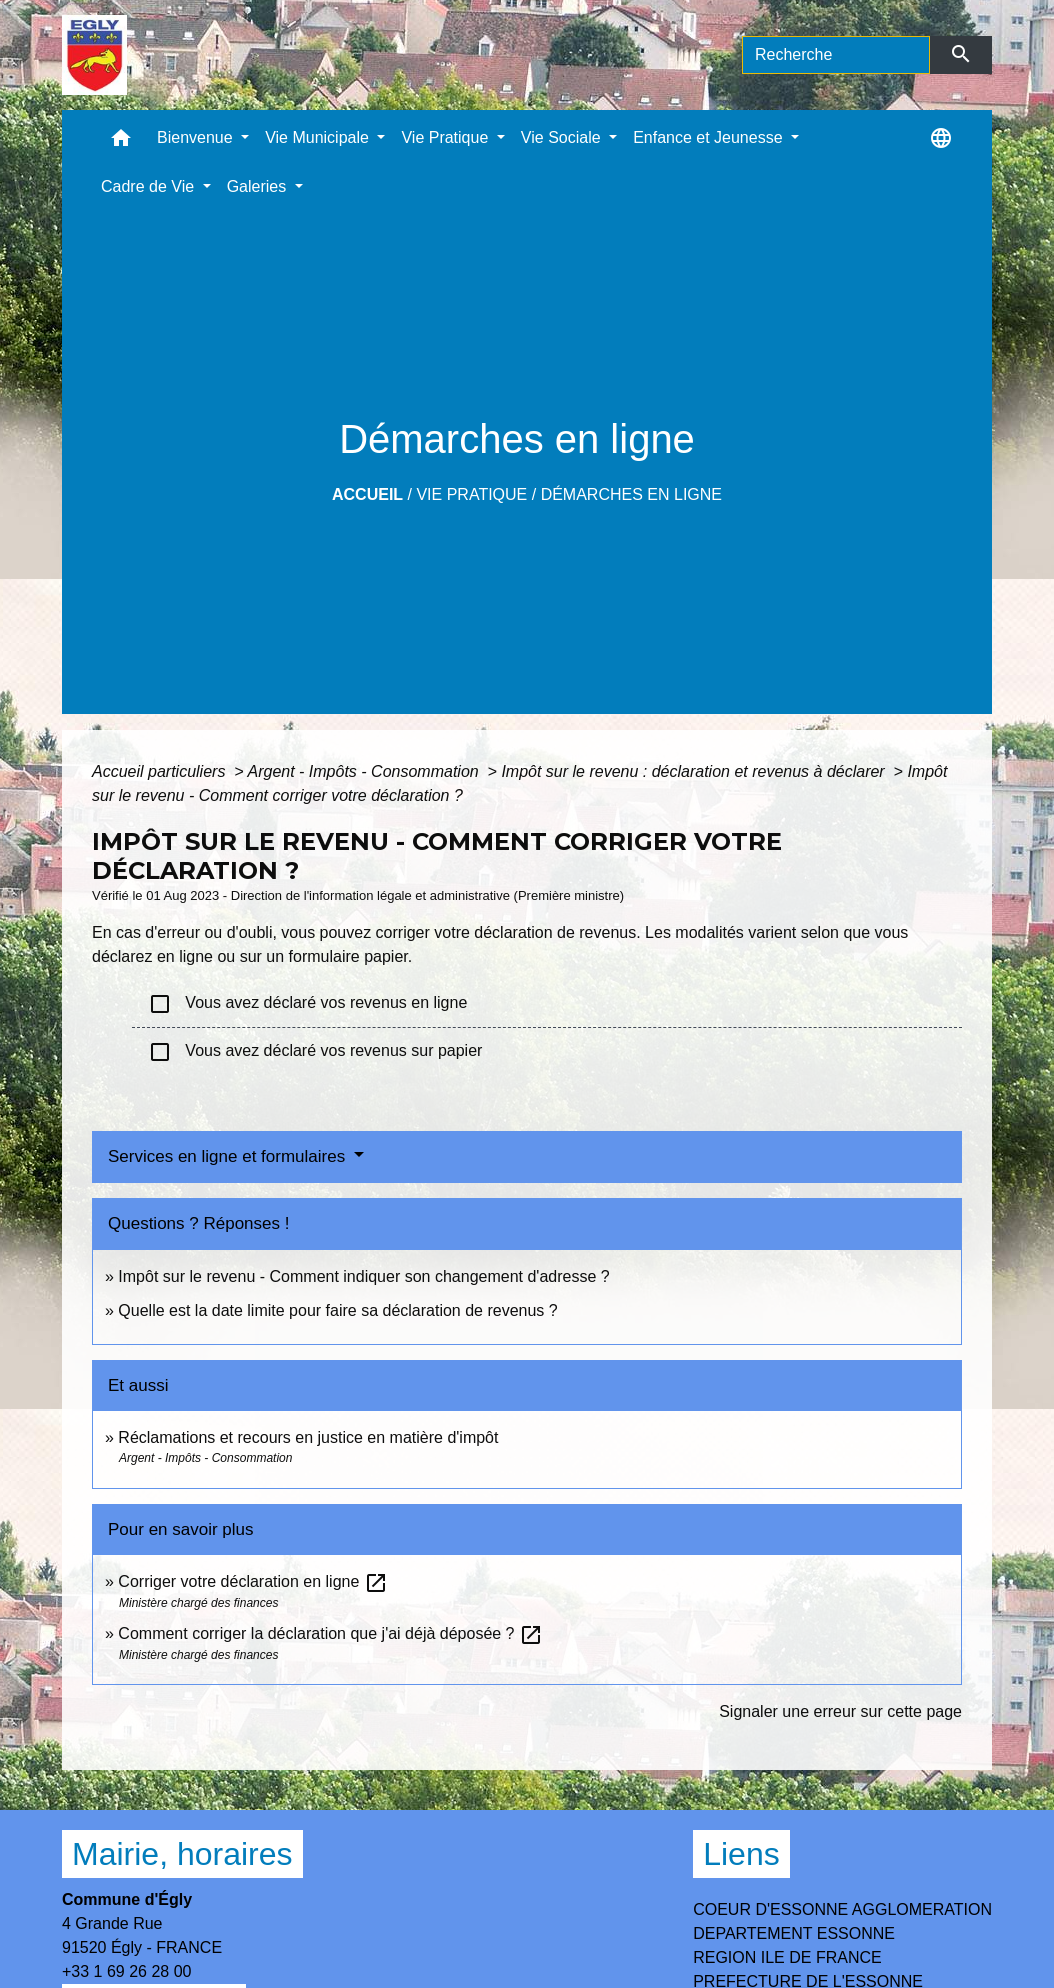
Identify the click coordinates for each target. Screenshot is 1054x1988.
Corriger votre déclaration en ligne (252, 1581)
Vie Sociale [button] (563, 137)
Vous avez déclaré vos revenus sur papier (315, 1052)
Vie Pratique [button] (446, 137)
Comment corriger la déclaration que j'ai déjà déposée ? (330, 1633)
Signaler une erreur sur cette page (840, 1711)
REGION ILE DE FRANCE (787, 1957)
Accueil (367, 494)
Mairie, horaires (182, 1854)
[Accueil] (94, 55)
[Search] (836, 55)
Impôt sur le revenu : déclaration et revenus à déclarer (695, 771)
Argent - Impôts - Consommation (365, 771)
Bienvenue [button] (197, 137)
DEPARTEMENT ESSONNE (794, 1933)
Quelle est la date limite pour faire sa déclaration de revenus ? (337, 1310)
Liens (741, 1854)
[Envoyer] (961, 55)
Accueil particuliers (161, 771)
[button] (121, 142)
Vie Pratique (471, 494)
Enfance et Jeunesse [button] (710, 137)
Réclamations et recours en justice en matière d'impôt (308, 1437)
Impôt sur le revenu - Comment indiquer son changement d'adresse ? (363, 1276)
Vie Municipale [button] (319, 137)
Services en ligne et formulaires (229, 1156)
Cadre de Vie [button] (150, 186)
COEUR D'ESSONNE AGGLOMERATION (842, 1909)
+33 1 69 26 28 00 (126, 1971)
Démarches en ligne (631, 494)
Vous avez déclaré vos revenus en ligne (307, 1004)
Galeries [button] (259, 186)
